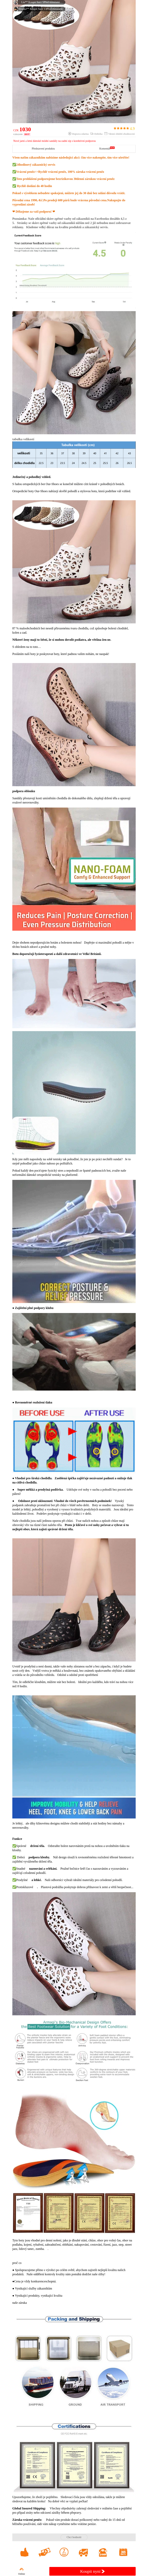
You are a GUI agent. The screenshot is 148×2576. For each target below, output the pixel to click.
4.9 (124, 128)
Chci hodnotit (74, 2537)
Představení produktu (43, 148)
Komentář (104, 148)
